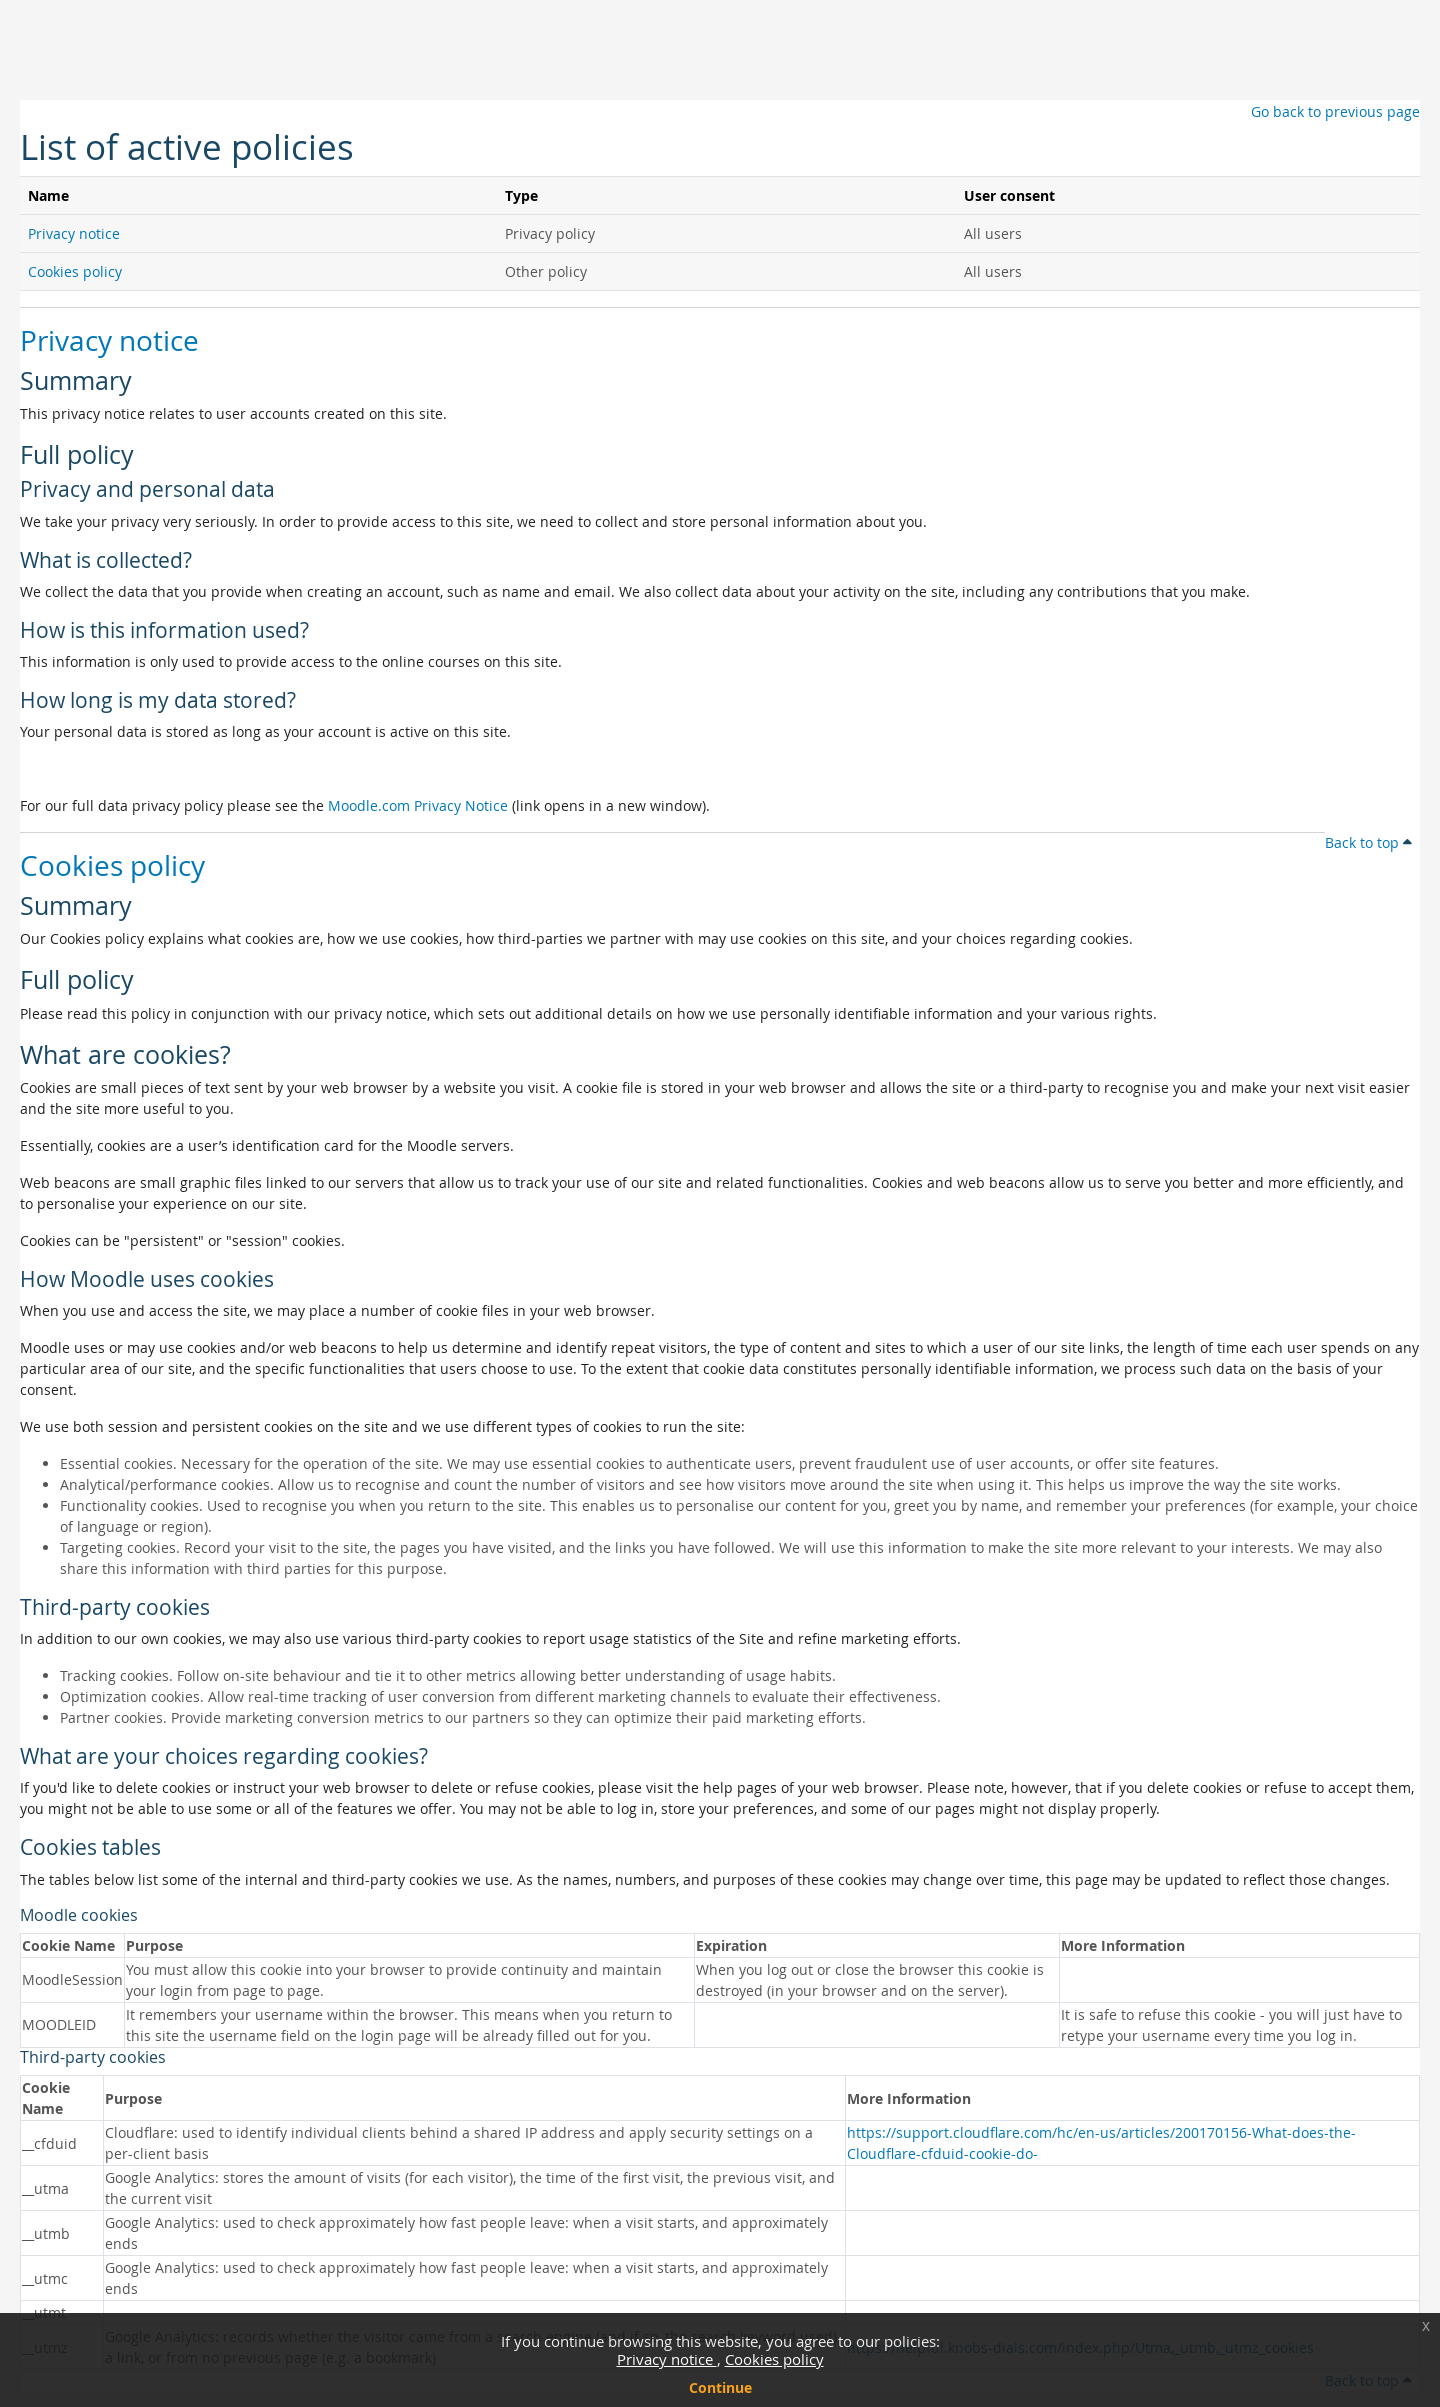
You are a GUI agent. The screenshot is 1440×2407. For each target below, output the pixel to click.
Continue (720, 2387)
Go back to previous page (1335, 111)
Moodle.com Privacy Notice (418, 805)
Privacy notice (667, 2359)
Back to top (1368, 842)
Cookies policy (774, 2359)
